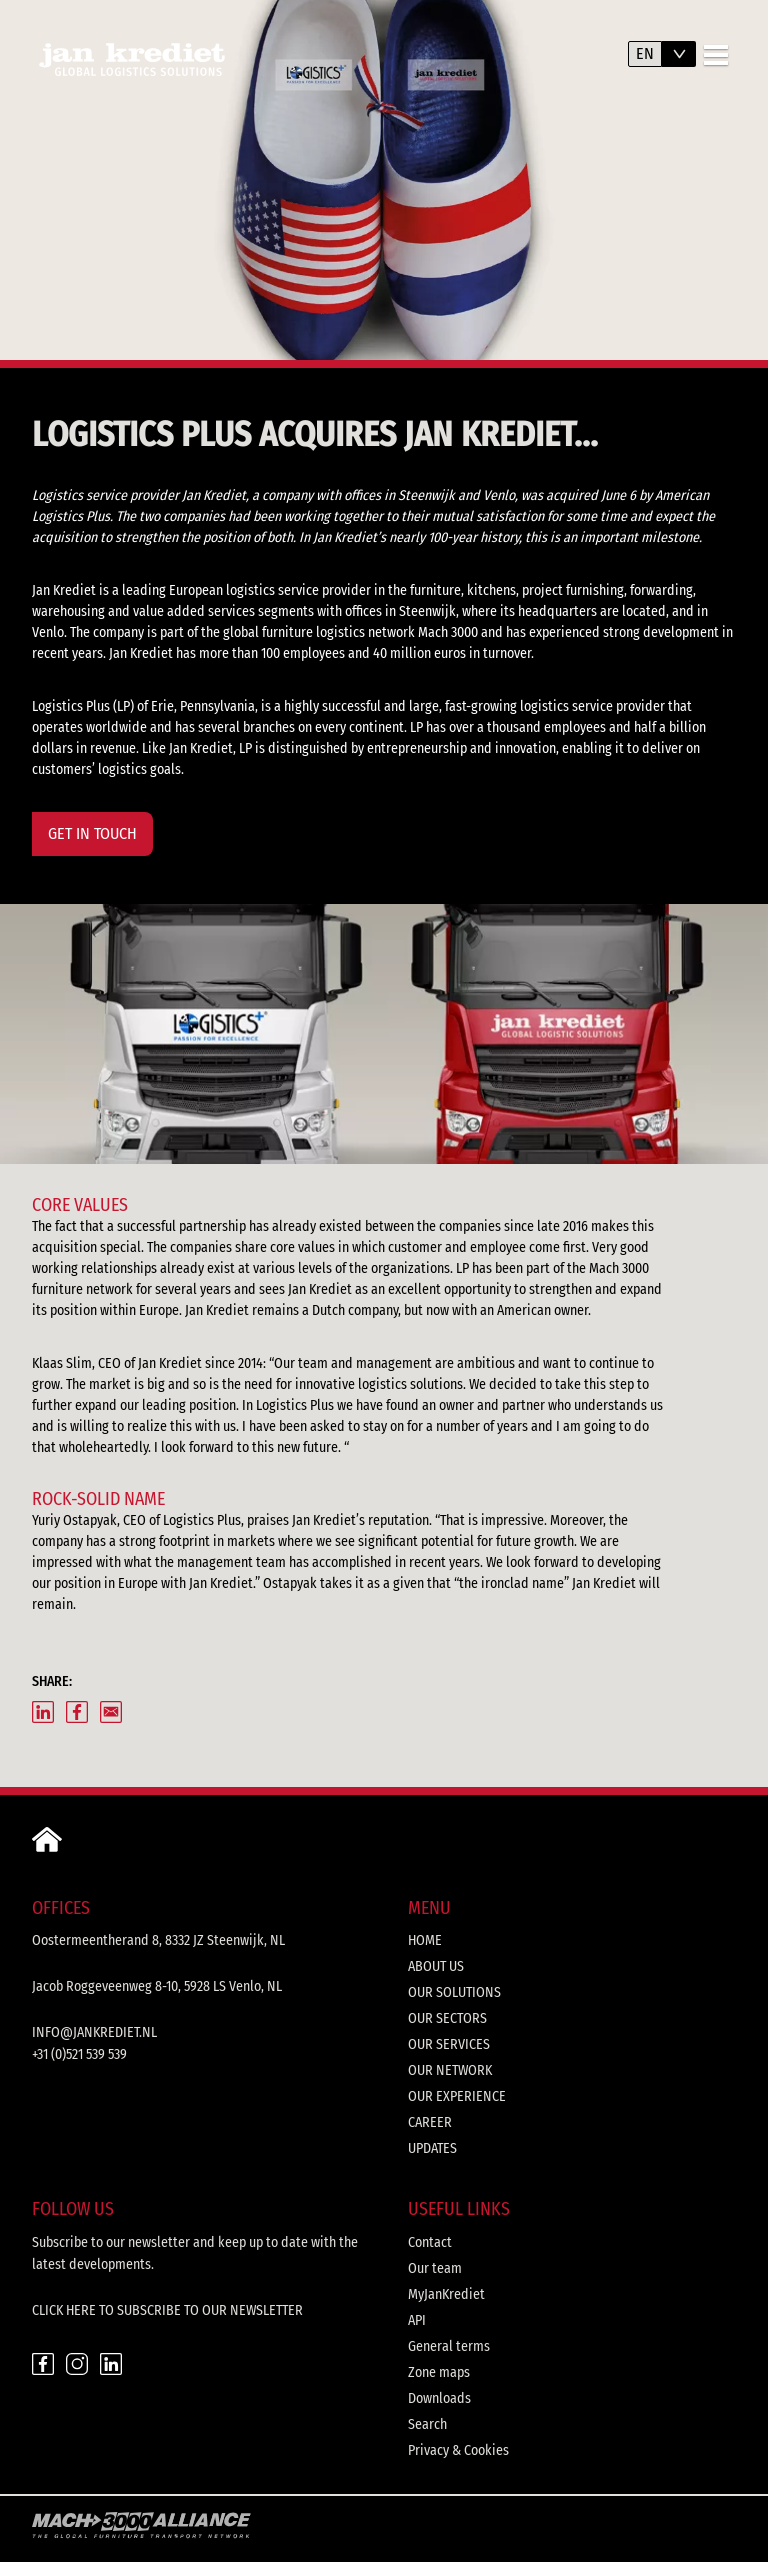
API (417, 2320)
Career (430, 2122)
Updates (432, 2148)
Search (427, 2424)
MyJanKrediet (446, 2294)
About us (436, 1966)
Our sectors (447, 2018)
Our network (450, 2070)
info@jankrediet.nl (94, 2032)
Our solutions (454, 1992)
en (645, 53)
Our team (435, 2268)
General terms (449, 2346)
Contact (430, 2242)
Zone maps (439, 2372)
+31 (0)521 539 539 (79, 2054)
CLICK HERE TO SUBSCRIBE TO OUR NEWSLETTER (167, 2310)
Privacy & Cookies (458, 2450)
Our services (449, 2044)
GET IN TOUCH (92, 833)
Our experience (457, 2096)
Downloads (439, 2398)
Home (425, 1940)
